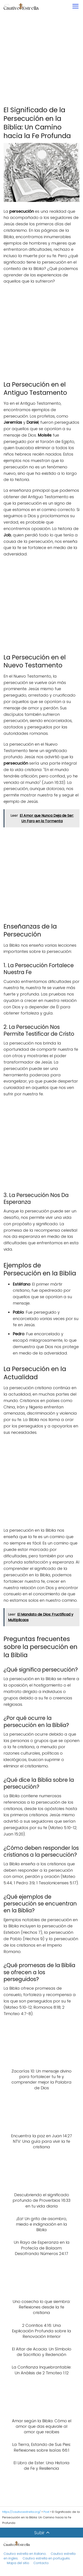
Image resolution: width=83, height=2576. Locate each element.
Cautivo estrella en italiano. (25, 2553)
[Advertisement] (41, 60)
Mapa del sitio (18, 2563)
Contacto (41, 2563)
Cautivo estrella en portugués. (46, 2558)
